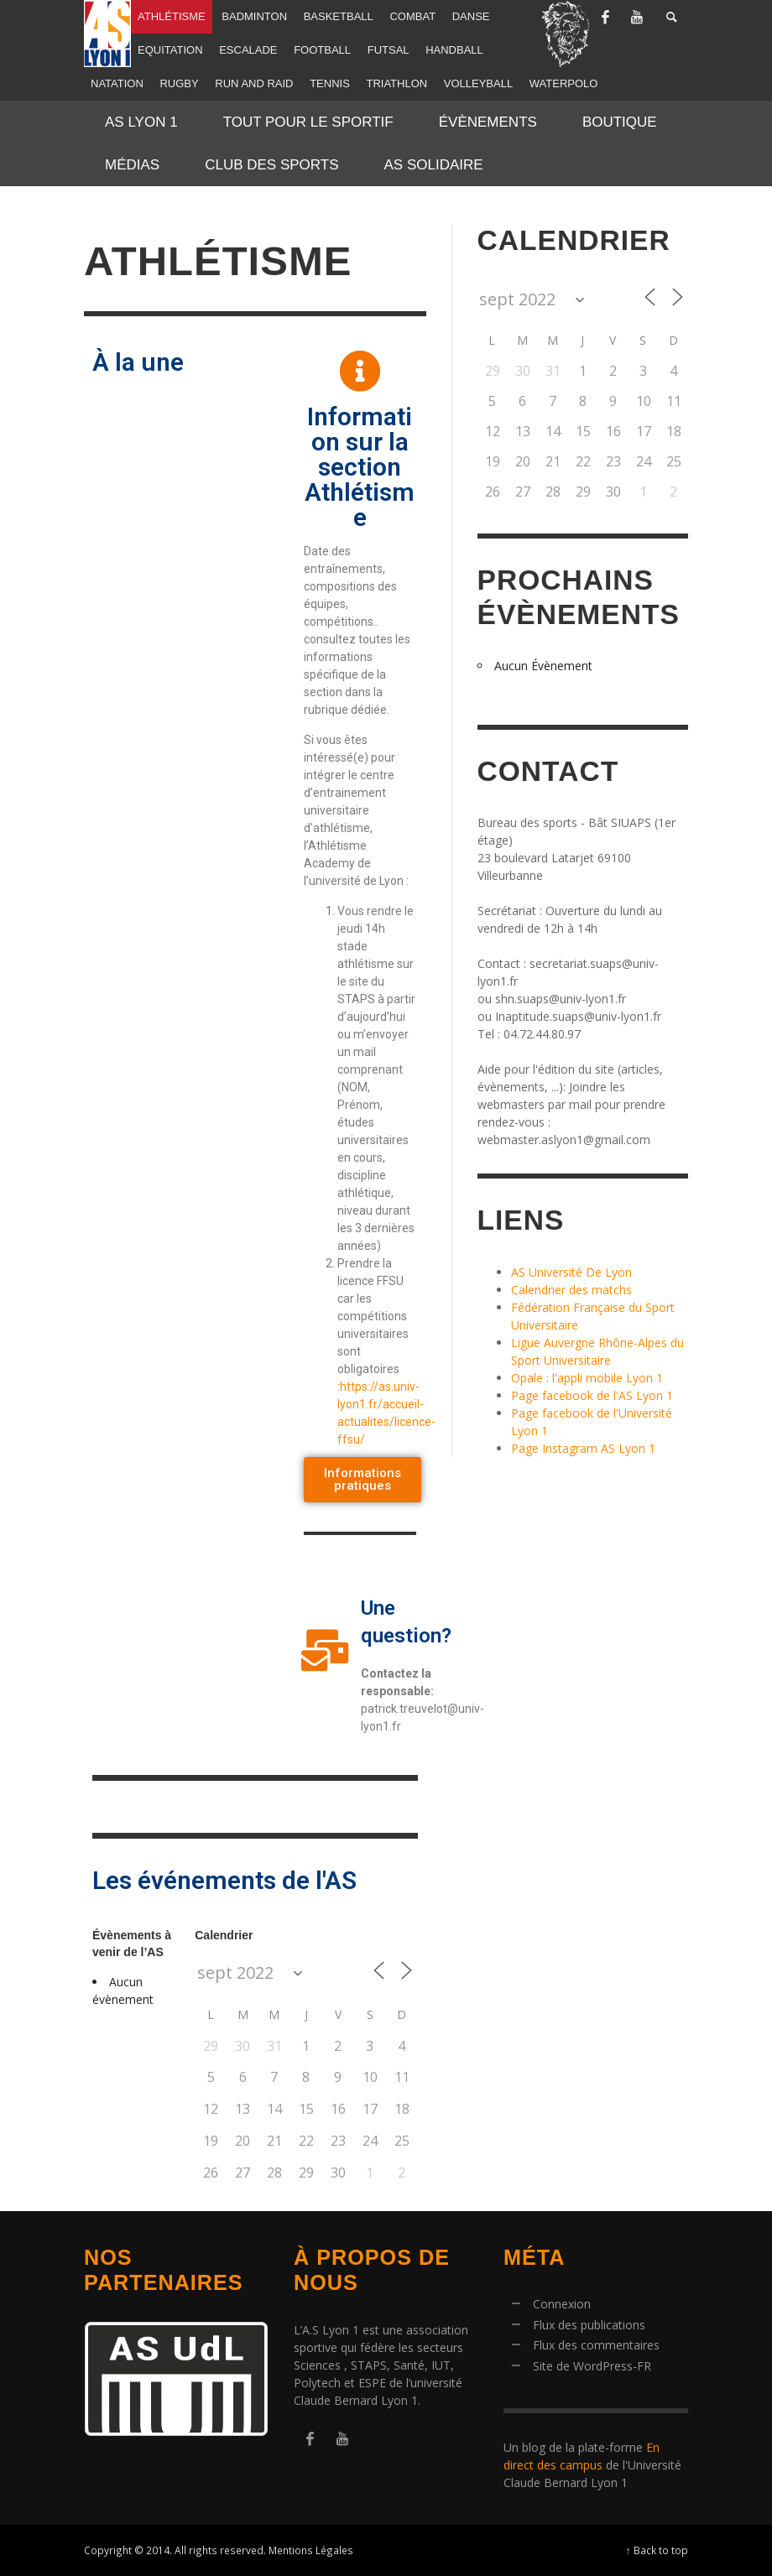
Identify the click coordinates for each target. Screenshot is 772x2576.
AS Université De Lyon (571, 1272)
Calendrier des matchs (571, 1290)
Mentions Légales (311, 2550)
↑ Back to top (657, 2550)
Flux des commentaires (596, 2345)
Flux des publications (589, 2325)
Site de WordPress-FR (592, 2366)
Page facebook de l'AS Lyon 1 (592, 1395)
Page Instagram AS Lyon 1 (583, 1448)
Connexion (562, 2304)
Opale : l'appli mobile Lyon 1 (587, 1378)
